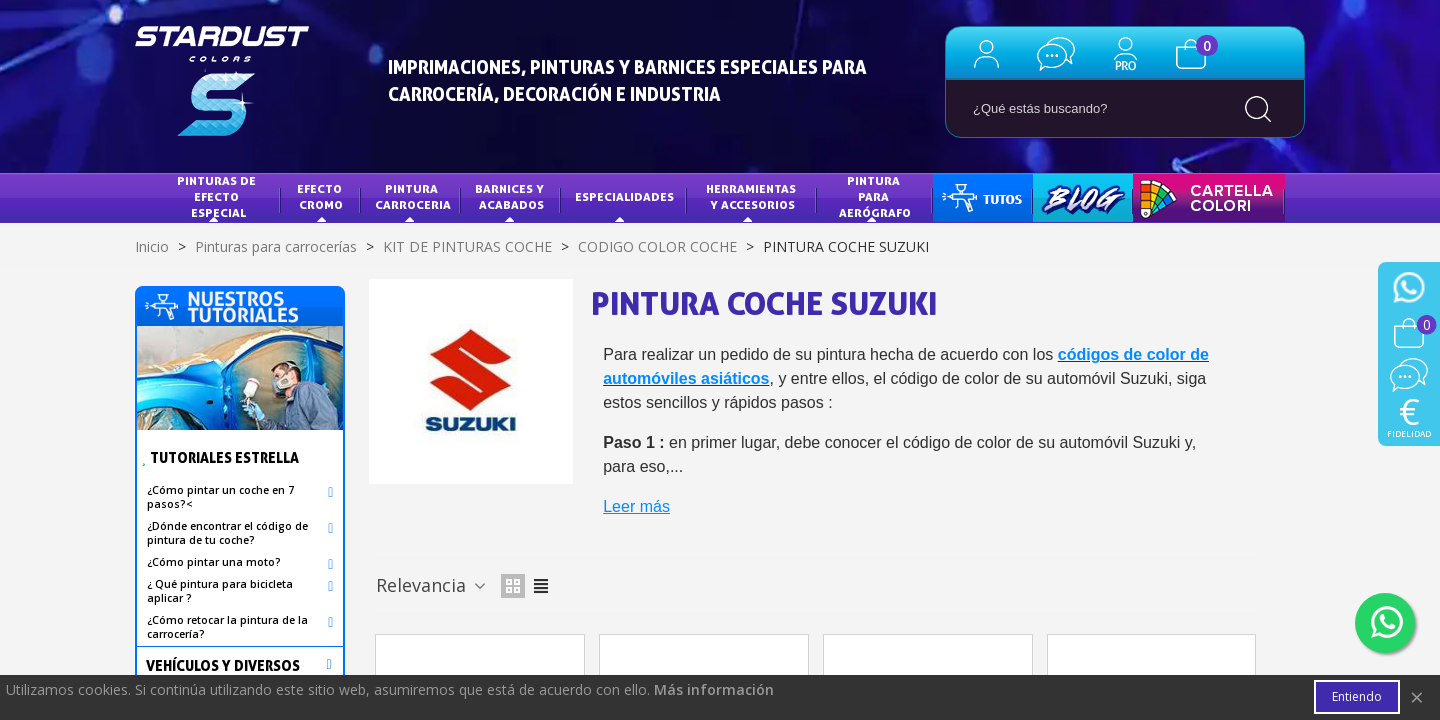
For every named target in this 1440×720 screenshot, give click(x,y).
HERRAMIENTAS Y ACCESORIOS (752, 196)
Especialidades (624, 196)
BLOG (1063, 196)
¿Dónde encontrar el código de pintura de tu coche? (227, 533)
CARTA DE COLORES (1204, 196)
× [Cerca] (1417, 697)
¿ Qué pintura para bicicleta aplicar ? (220, 591)
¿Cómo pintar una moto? (214, 562)
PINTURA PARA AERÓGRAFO (875, 196)
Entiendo (1357, 697)
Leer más (636, 506)
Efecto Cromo (321, 196)
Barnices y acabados (511, 196)
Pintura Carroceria (413, 196)
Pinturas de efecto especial (218, 196)
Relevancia (432, 585)
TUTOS (967, 196)
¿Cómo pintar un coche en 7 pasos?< (220, 497)
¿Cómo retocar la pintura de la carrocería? (227, 627)
